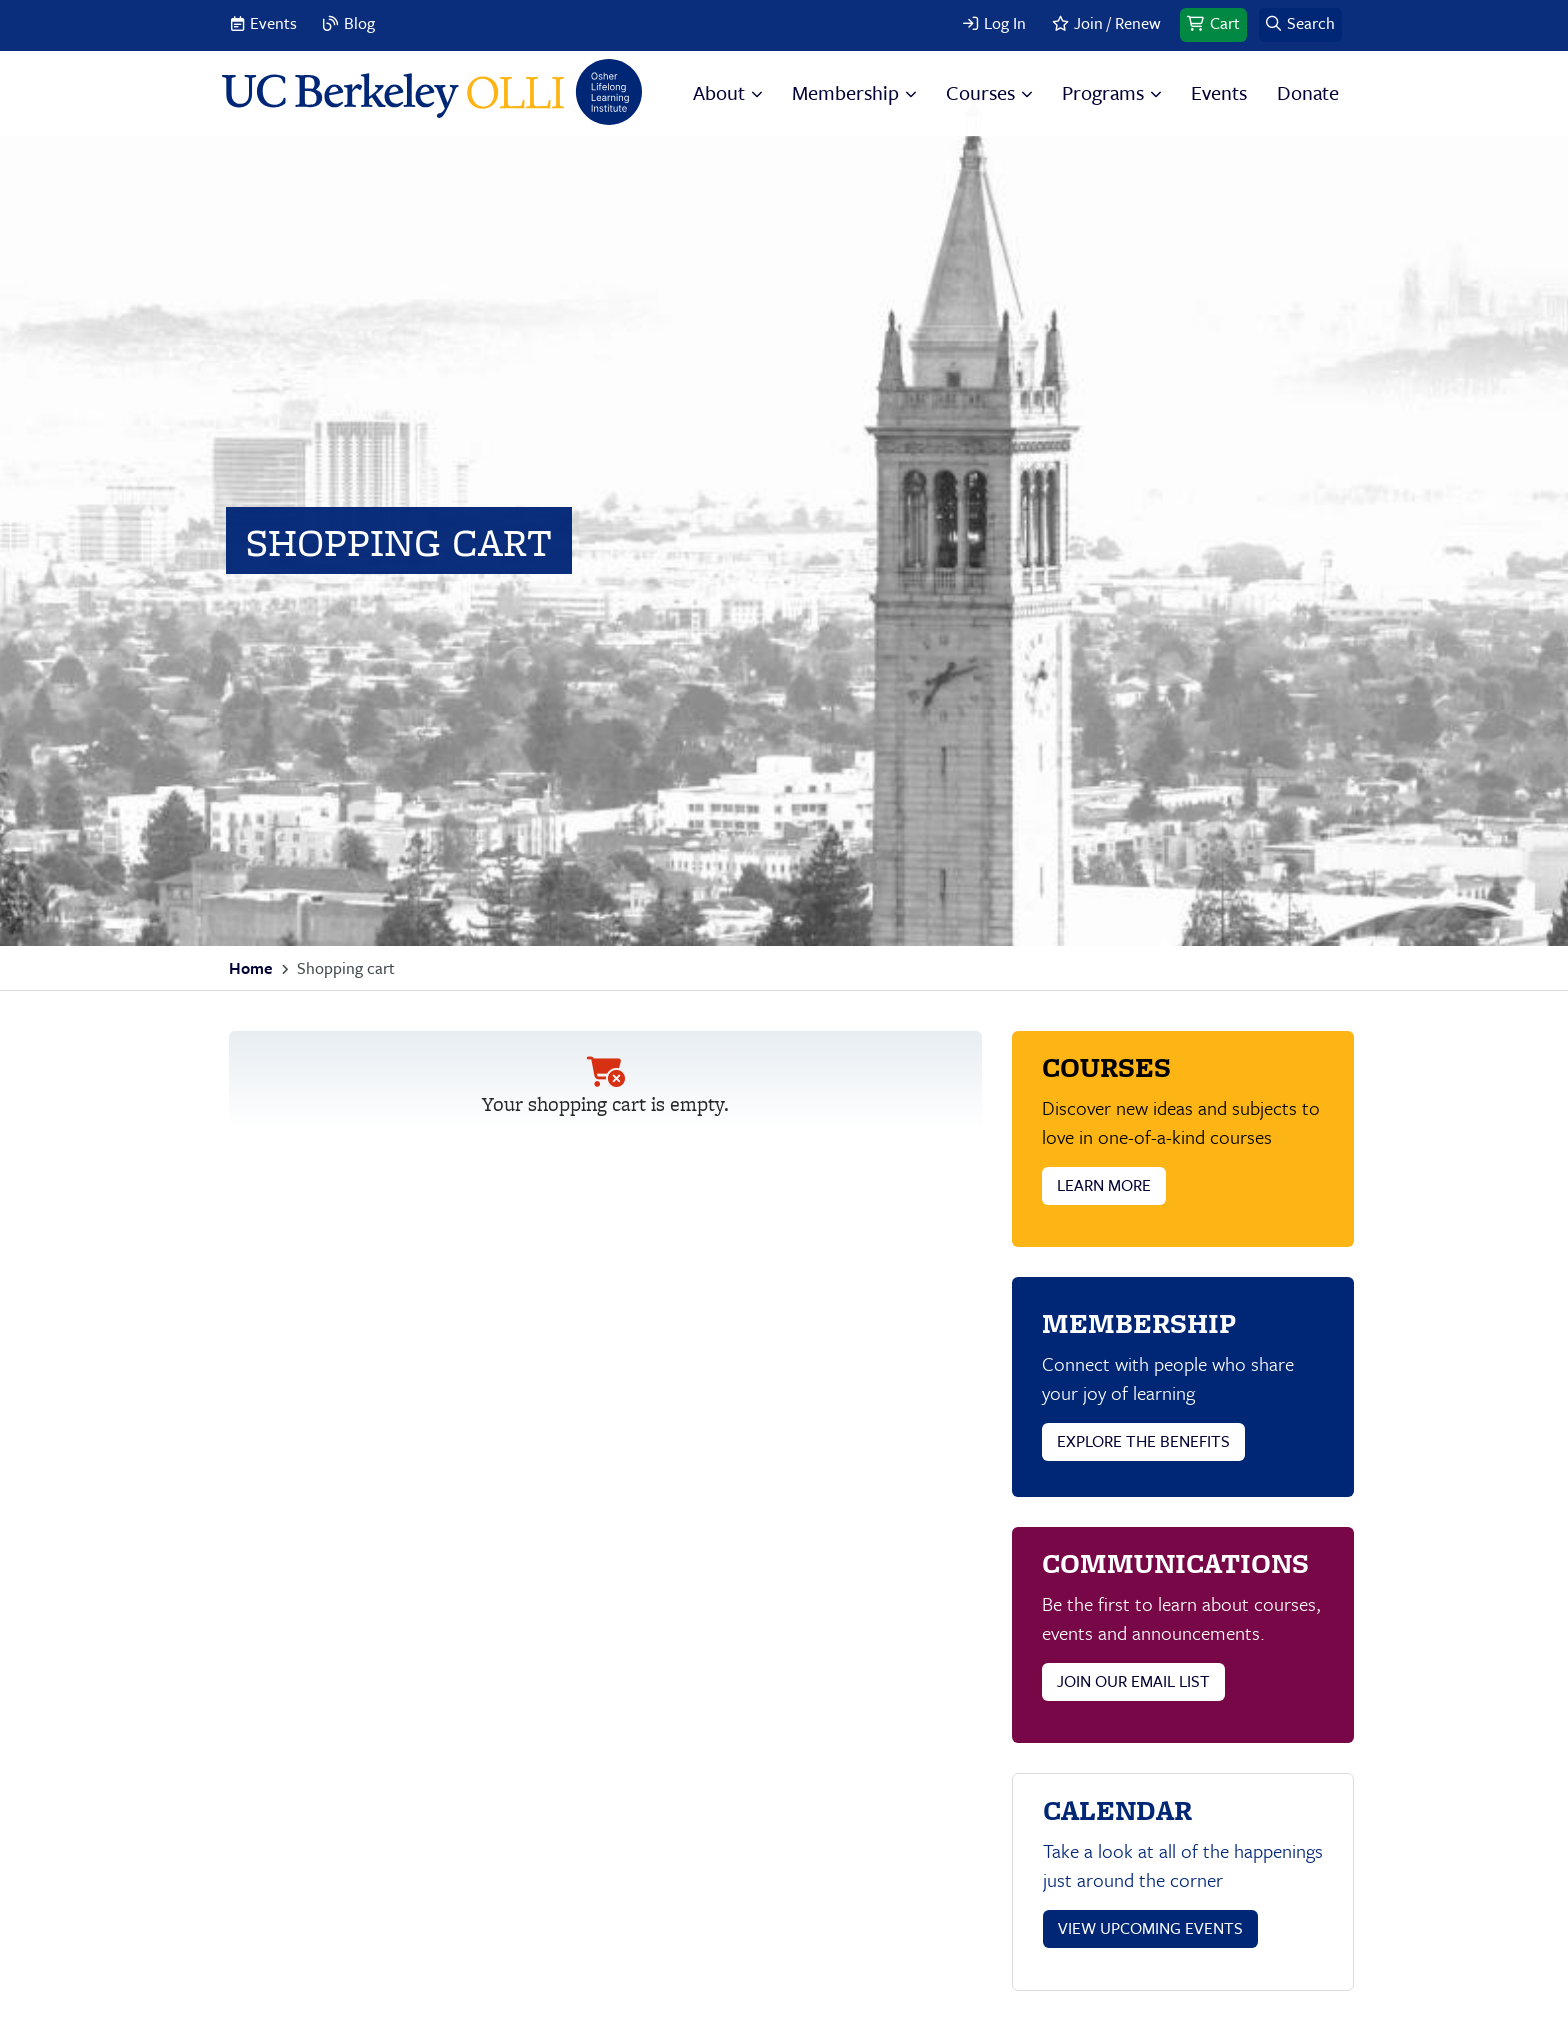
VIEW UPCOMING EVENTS (1150, 1928)
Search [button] (1311, 23)
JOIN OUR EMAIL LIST (1133, 1681)
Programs (1103, 92)
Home (250, 968)
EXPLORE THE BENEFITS (1143, 1441)
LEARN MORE (1104, 1185)
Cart (1225, 23)
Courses (980, 92)
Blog (359, 23)
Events (273, 23)
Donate (1308, 92)
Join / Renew (1117, 23)
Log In (1005, 23)
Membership (845, 92)
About (719, 92)
